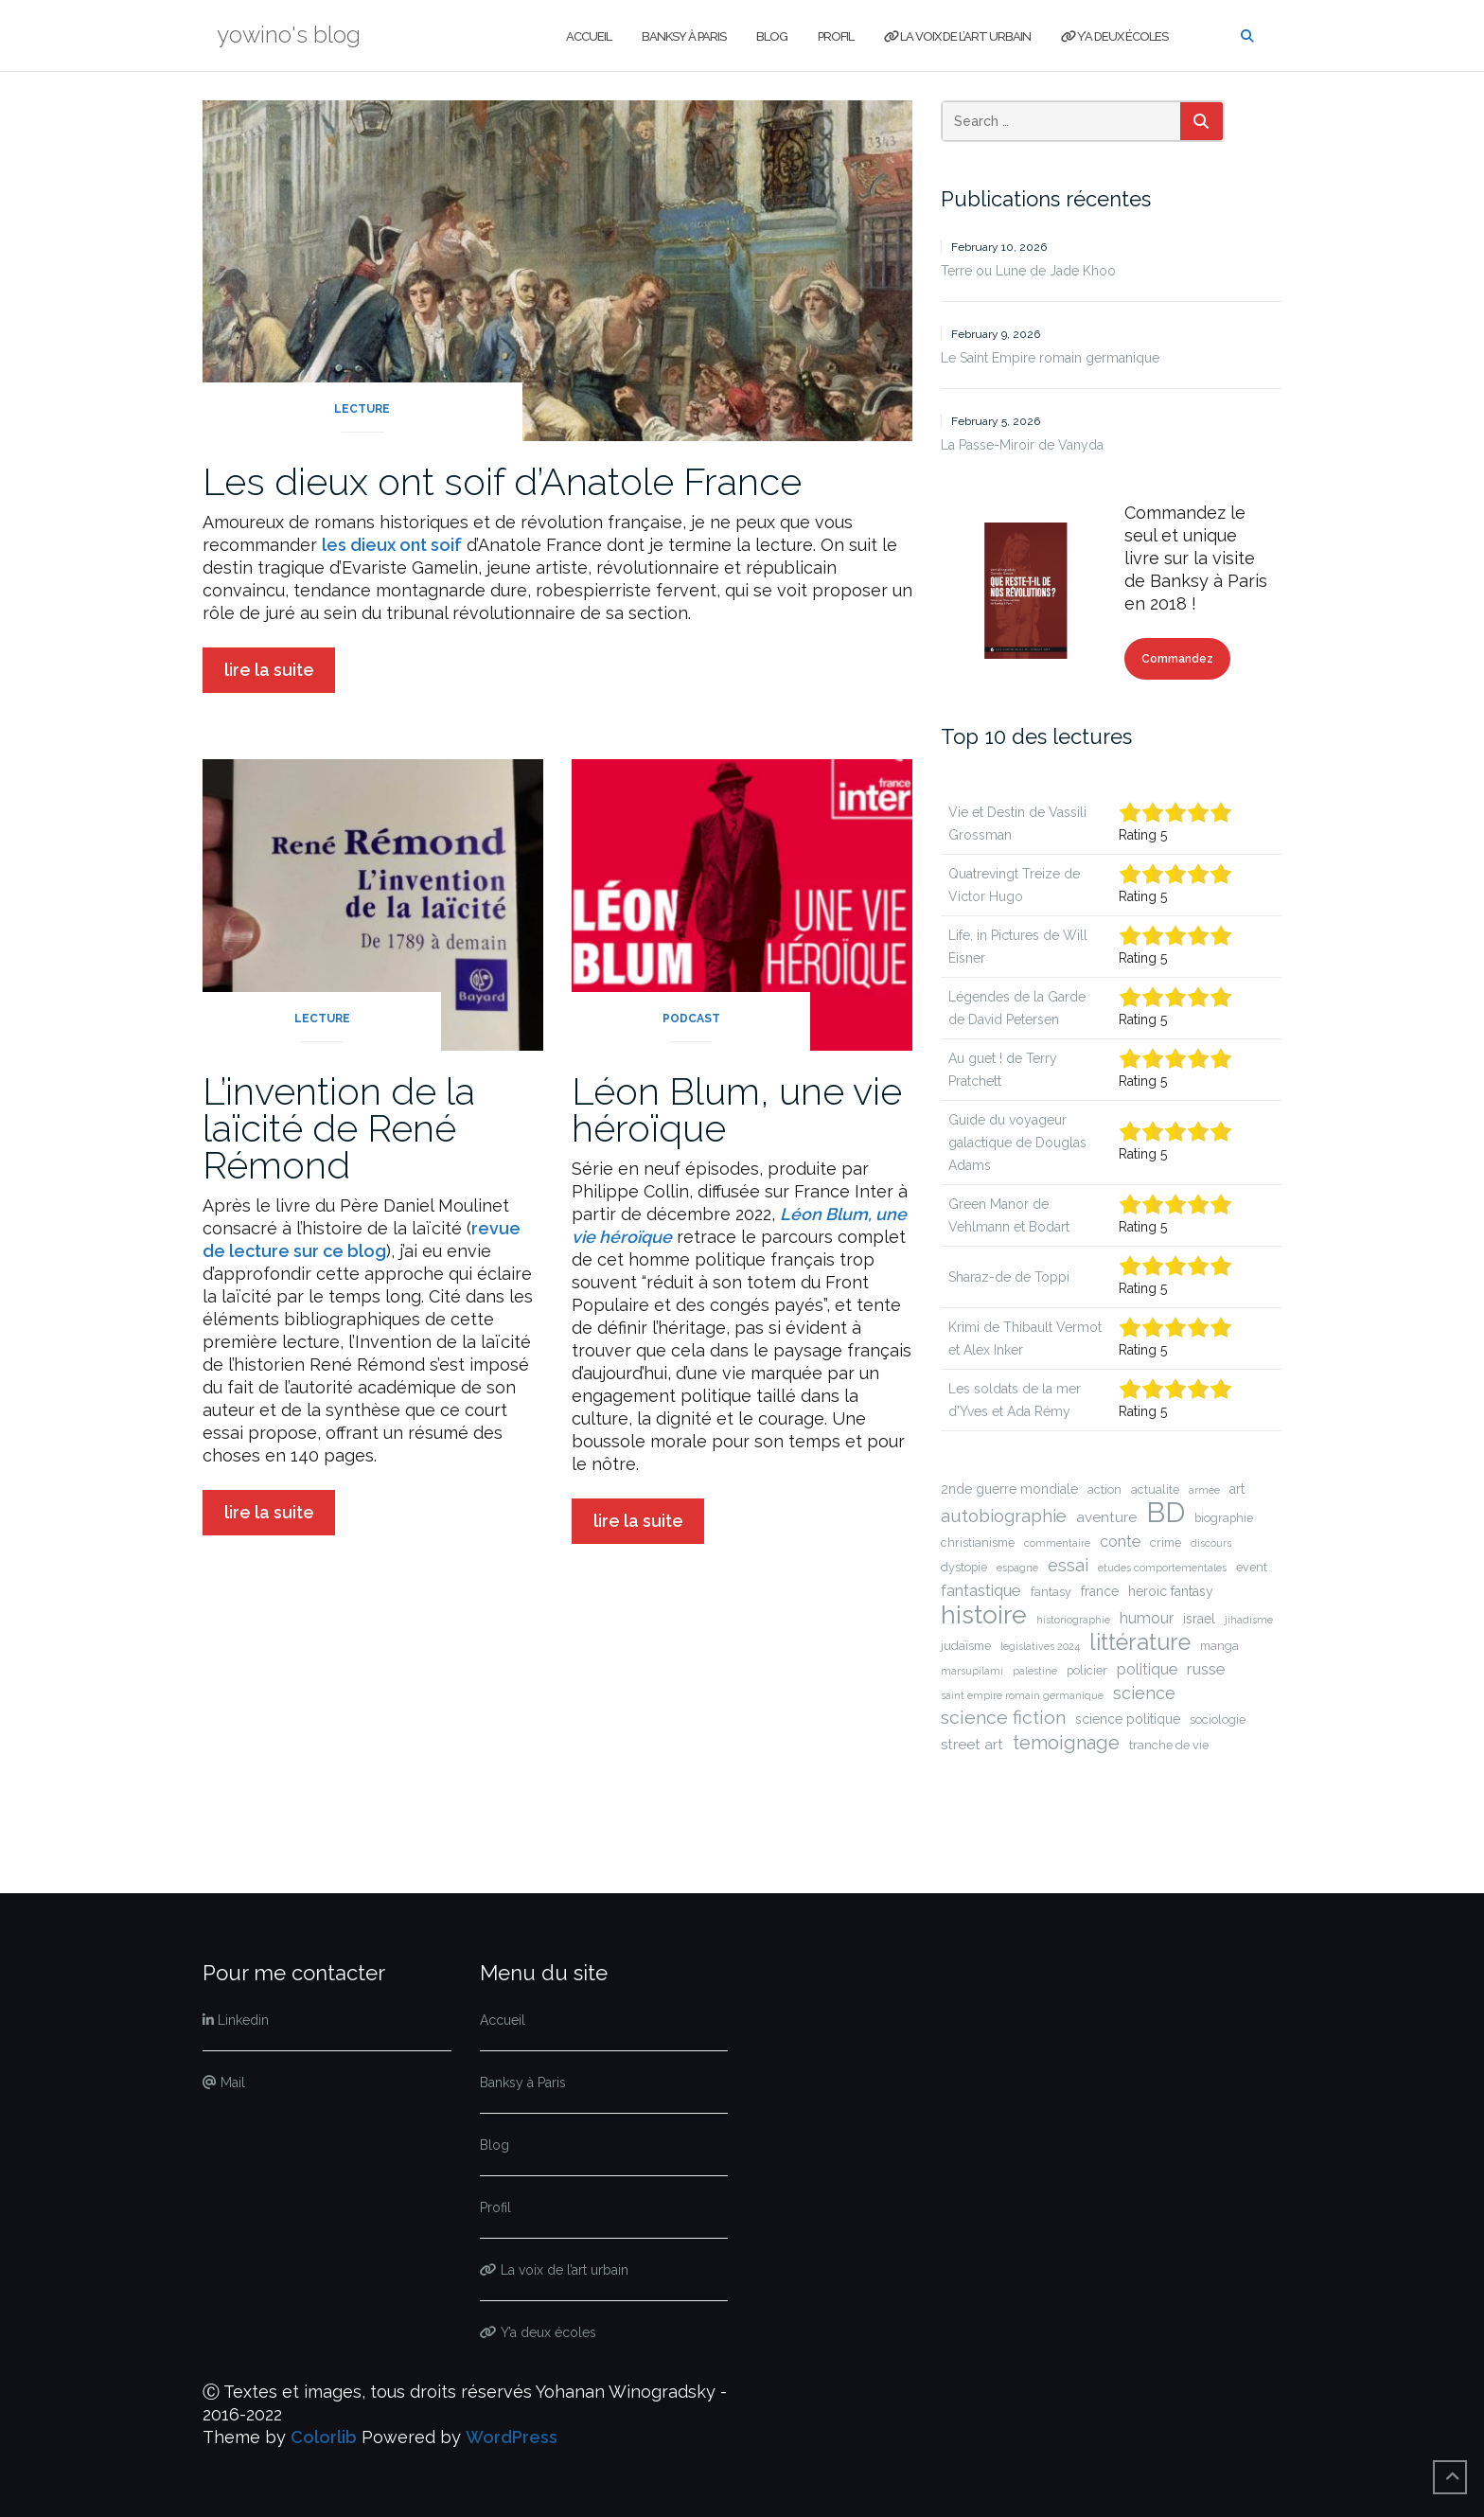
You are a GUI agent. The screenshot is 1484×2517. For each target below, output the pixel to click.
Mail (224, 2082)
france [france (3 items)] (1100, 1591)
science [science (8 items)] (1144, 1693)
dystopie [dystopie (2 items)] (964, 1567)
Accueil (588, 36)
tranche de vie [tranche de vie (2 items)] (1169, 1745)
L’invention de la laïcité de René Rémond (339, 1128)
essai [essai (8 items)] (1068, 1565)
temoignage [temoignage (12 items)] (1066, 1742)
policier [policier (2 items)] (1087, 1670)
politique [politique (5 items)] (1147, 1669)
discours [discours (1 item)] (1211, 1543)
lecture (362, 409)
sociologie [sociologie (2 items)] (1218, 1719)
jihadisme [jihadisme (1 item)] (1249, 1619)
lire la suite (269, 670)
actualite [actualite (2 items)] (1155, 1489)
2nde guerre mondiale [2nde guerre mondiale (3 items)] (1009, 1489)
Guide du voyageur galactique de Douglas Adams (1017, 1142)
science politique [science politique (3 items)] (1127, 1719)
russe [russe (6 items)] (1206, 1668)
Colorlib (324, 2437)
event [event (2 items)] (1251, 1567)
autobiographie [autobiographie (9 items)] (1004, 1516)
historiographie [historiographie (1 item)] (1073, 1619)
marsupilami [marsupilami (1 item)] (972, 1670)
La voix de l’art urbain (957, 36)
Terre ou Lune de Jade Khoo (1028, 270)
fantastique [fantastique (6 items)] (981, 1590)
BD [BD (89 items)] (1165, 1512)
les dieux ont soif (392, 545)
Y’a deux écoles (1114, 36)
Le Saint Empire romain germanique (1050, 357)
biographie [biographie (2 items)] (1223, 1518)
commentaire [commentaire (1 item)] (1057, 1543)
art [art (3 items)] (1237, 1489)
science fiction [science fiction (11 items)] (1003, 1717)
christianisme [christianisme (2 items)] (978, 1542)
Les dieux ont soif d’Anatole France (502, 481)
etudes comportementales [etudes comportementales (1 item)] (1162, 1567)
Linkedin (236, 2020)
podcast (691, 1018)
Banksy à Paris (684, 36)
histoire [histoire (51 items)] (984, 1615)
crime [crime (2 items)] (1165, 1542)
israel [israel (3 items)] (1199, 1618)
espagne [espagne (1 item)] (1017, 1567)
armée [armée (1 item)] (1204, 1490)
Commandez (1177, 658)
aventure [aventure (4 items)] (1106, 1517)
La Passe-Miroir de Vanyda (1022, 444)
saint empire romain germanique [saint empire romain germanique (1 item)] (1022, 1695)
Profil (836, 36)
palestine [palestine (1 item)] (1035, 1670)
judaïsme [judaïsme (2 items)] (966, 1646)
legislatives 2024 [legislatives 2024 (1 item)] (1040, 1646)
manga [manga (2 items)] (1219, 1646)
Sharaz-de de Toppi (1008, 1277)
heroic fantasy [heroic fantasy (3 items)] (1170, 1591)
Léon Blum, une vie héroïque (737, 1109)
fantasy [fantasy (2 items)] (1051, 1592)
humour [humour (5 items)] (1147, 1618)
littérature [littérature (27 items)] (1140, 1642)
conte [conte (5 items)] (1120, 1542)
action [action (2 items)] (1104, 1489)
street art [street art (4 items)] (972, 1744)
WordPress (511, 2437)
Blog (771, 36)
